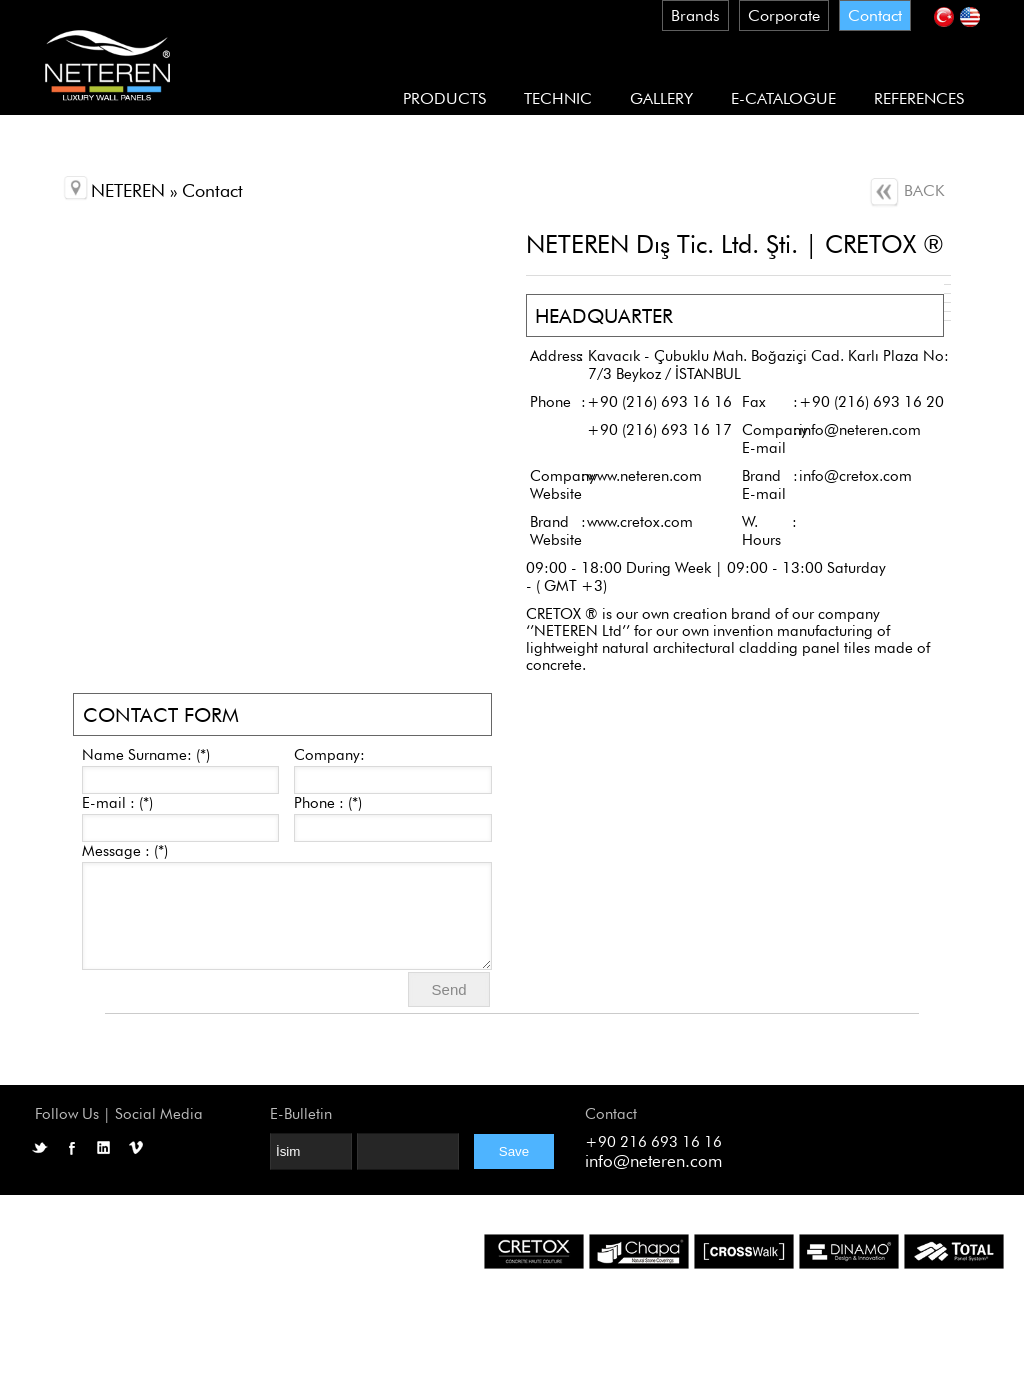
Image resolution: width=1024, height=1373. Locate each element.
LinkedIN (104, 1148)
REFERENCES (919, 98)
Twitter (40, 1148)
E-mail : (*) (117, 803)
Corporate (784, 15)
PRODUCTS (444, 98)
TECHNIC (558, 98)
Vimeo (136, 1148)
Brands (695, 15)
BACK (906, 190)
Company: (329, 755)
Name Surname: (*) (146, 755)
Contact (875, 15)
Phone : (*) (328, 803)
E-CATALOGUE (783, 98)
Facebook (72, 1148)
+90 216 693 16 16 (653, 1142)
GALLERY (661, 98)
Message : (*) (125, 851)
